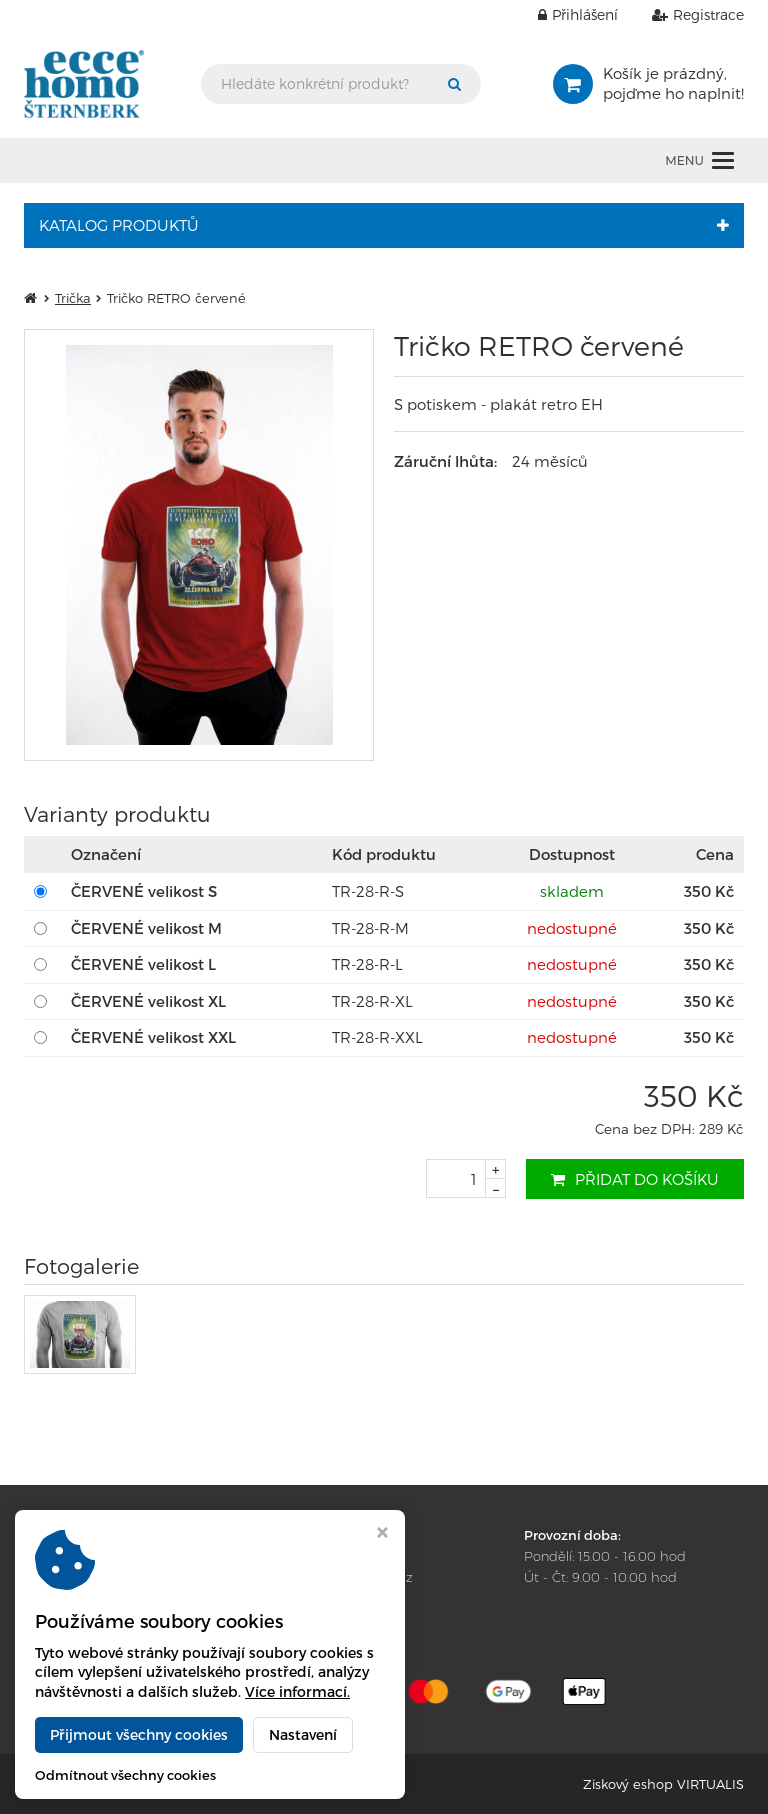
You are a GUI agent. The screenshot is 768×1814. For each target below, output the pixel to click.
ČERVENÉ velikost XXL (153, 1037)
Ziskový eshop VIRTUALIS (663, 1784)
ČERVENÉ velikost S (144, 891)
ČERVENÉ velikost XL (148, 1001)
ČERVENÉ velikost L (143, 964)
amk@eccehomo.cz (350, 1577)
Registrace (683, 14)
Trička (73, 298)
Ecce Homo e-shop (206, 1784)
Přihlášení (563, 14)
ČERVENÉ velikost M (146, 928)
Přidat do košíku (635, 1179)
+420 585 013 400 (340, 1556)
